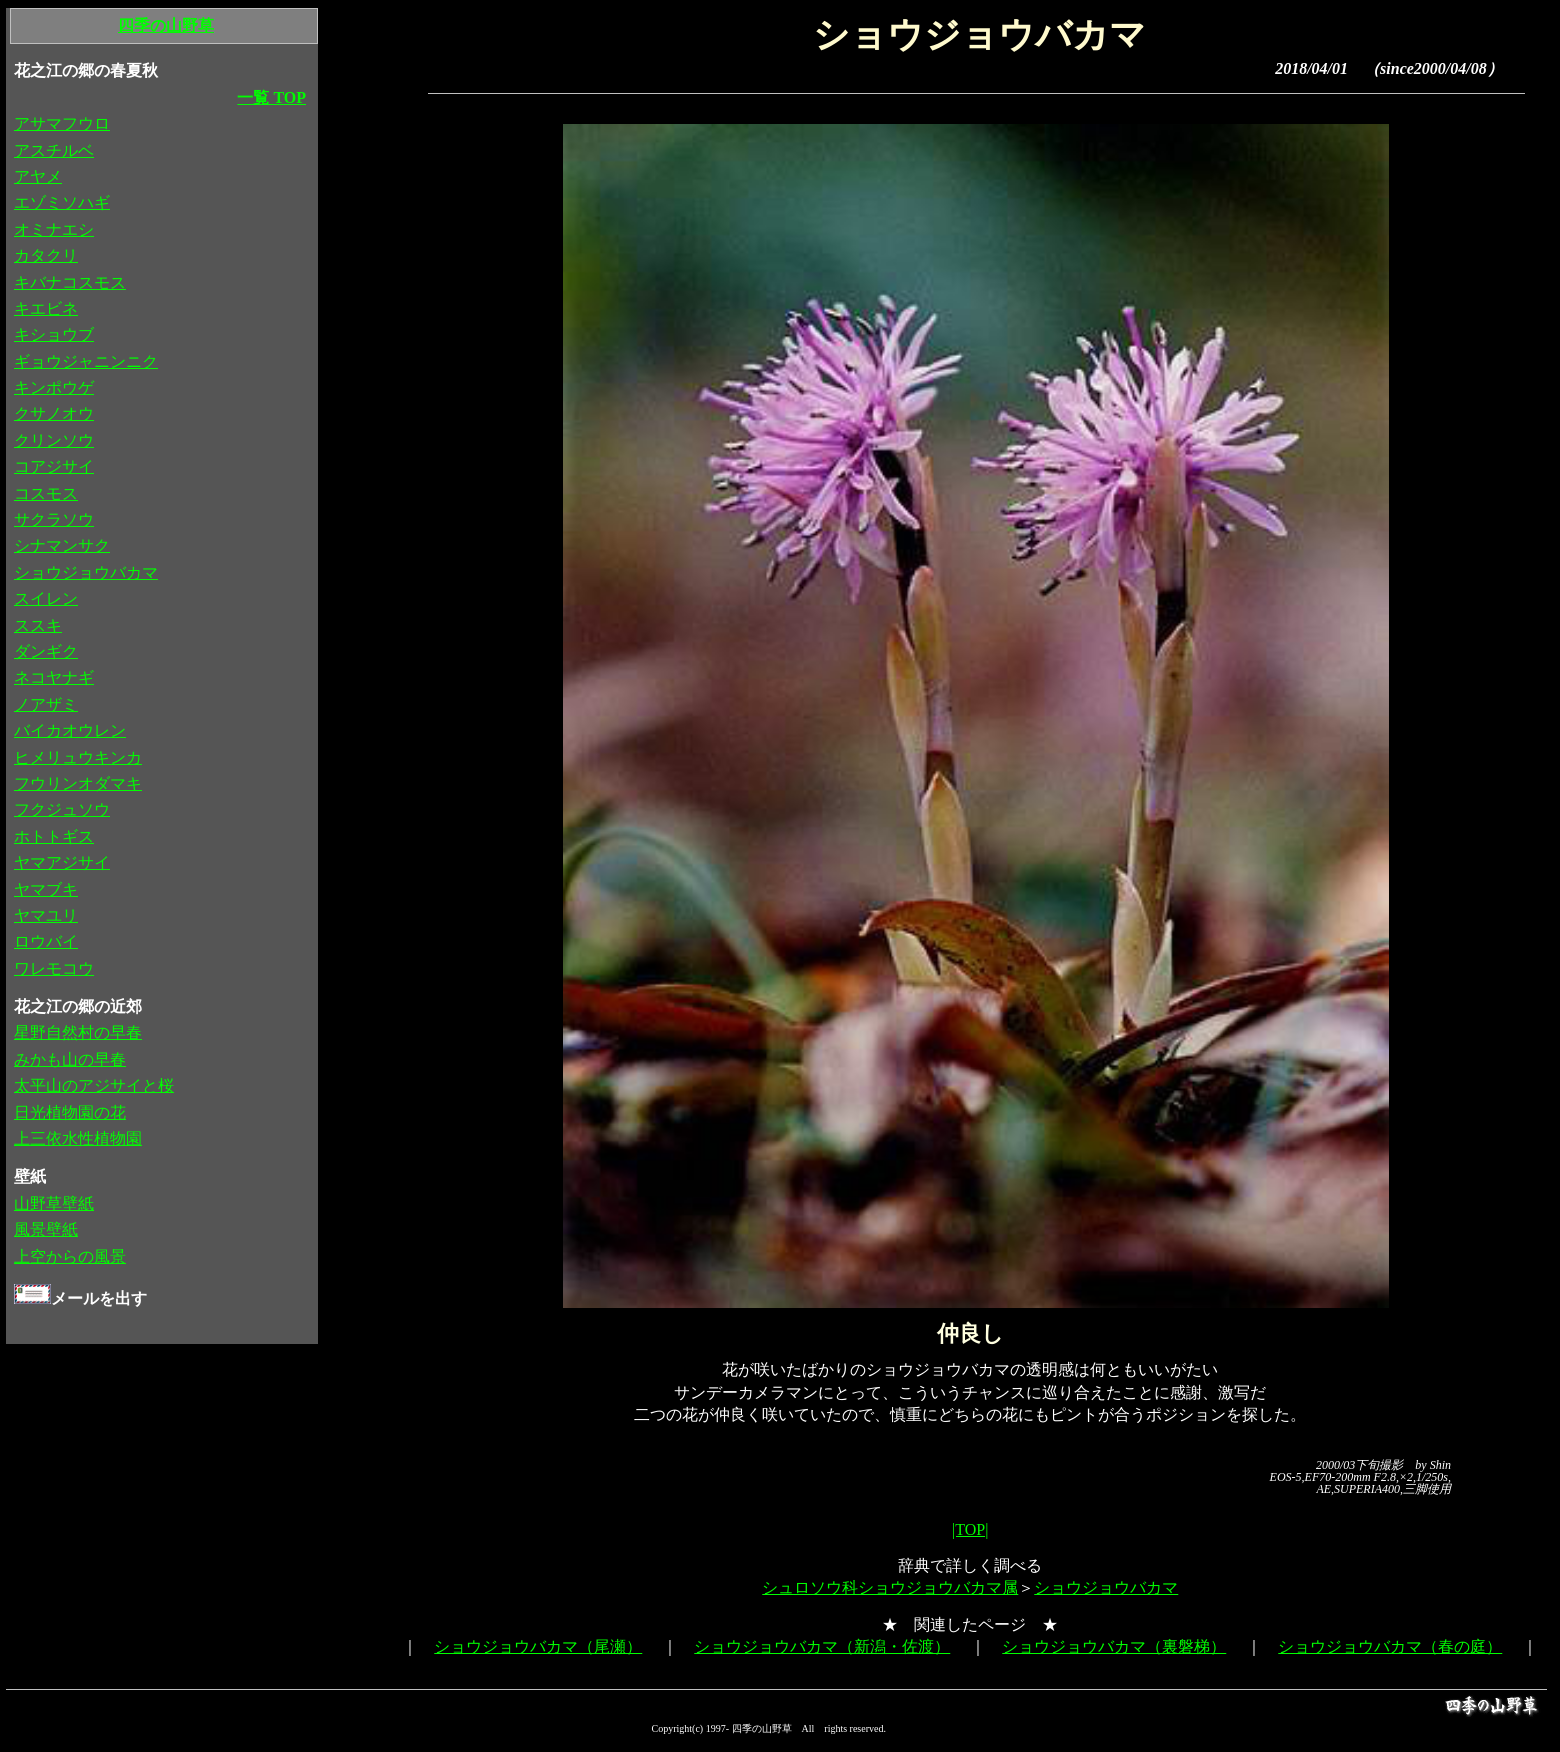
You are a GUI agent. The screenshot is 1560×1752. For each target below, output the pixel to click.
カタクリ (46, 255)
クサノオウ (54, 413)
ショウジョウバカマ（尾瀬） (538, 1646)
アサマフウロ (62, 123)
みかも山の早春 (70, 1059)
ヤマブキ (46, 889)
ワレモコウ (54, 968)
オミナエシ (54, 229)
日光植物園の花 (70, 1112)
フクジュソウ (62, 809)
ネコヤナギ (54, 677)
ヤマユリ (46, 915)
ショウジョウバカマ (1106, 1587)
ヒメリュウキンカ (78, 757)
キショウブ (54, 334)
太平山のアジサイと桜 (94, 1085)
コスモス (46, 493)
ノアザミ (46, 704)
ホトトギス (54, 836)
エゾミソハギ (62, 202)
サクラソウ (54, 519)
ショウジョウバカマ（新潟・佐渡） (822, 1646)
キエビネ (46, 308)
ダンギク (46, 651)
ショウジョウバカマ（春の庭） (1390, 1646)
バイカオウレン (70, 730)
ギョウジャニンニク (86, 361)
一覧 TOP (271, 97)
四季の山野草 (166, 25)
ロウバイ (46, 941)
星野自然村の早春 (78, 1032)
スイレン (46, 598)
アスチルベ (54, 150)
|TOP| (970, 1529)
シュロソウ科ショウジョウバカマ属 (890, 1587)
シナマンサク (62, 545)
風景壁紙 (46, 1229)
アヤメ (38, 176)
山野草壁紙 (54, 1203)
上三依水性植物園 (78, 1138)
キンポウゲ (54, 387)
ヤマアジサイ (62, 862)
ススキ (38, 625)
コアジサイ (54, 466)
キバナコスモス (70, 282)
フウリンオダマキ (78, 783)
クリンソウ (54, 440)
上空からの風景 (70, 1256)
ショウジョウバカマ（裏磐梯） (1114, 1646)
